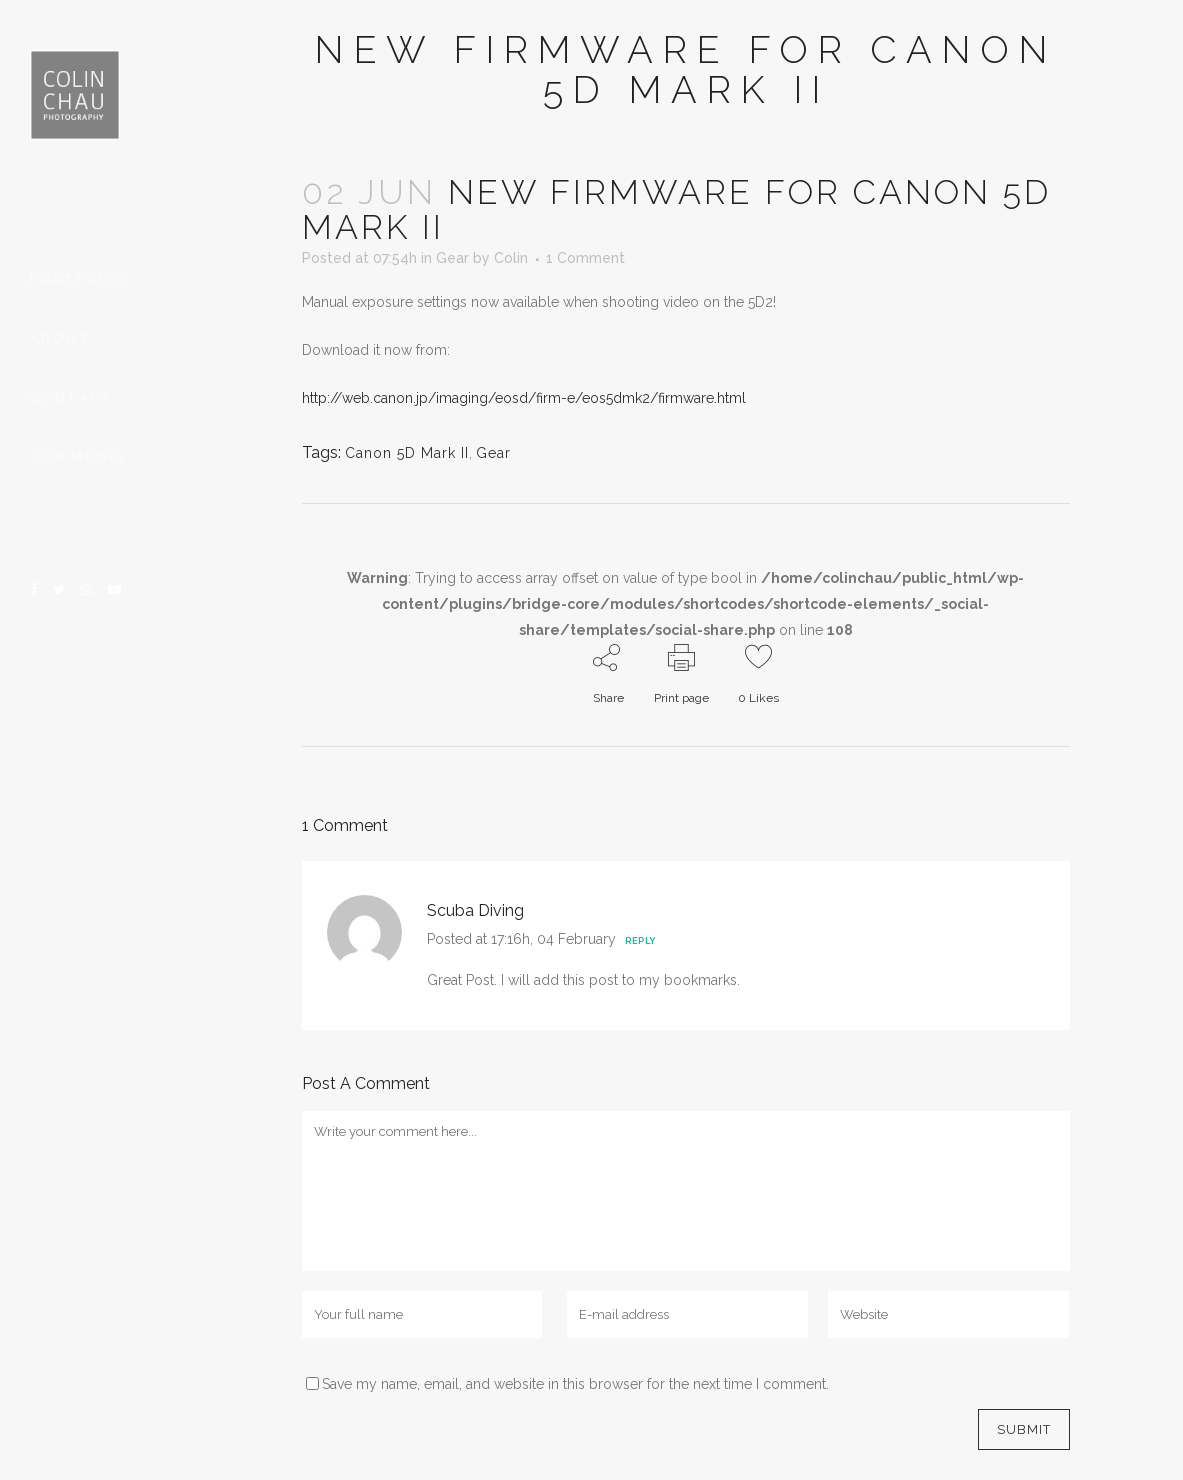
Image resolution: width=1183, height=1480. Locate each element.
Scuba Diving (475, 910)
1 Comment (585, 258)
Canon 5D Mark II (407, 453)
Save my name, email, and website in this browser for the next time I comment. (575, 1384)
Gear (452, 258)
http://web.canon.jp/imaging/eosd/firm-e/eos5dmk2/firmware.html (524, 398)
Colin (511, 258)
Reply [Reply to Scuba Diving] (640, 941)
